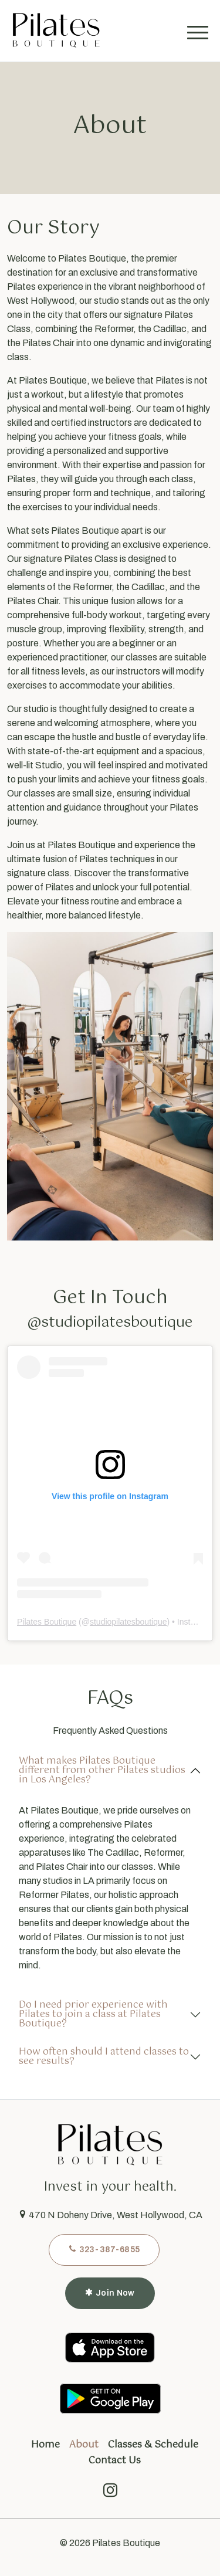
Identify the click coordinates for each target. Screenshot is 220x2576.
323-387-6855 (104, 2249)
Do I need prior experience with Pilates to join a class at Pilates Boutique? (93, 2014)
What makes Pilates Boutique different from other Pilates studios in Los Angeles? (102, 1770)
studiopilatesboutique (128, 1621)
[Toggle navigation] (200, 30)
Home (45, 2445)
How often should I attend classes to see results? (104, 2056)
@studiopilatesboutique (110, 1322)
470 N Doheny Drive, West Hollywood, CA (110, 2215)
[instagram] (110, 2493)
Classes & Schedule (153, 2445)
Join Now (109, 2292)
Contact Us (115, 2461)
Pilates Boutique (46, 1621)
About (84, 2445)
